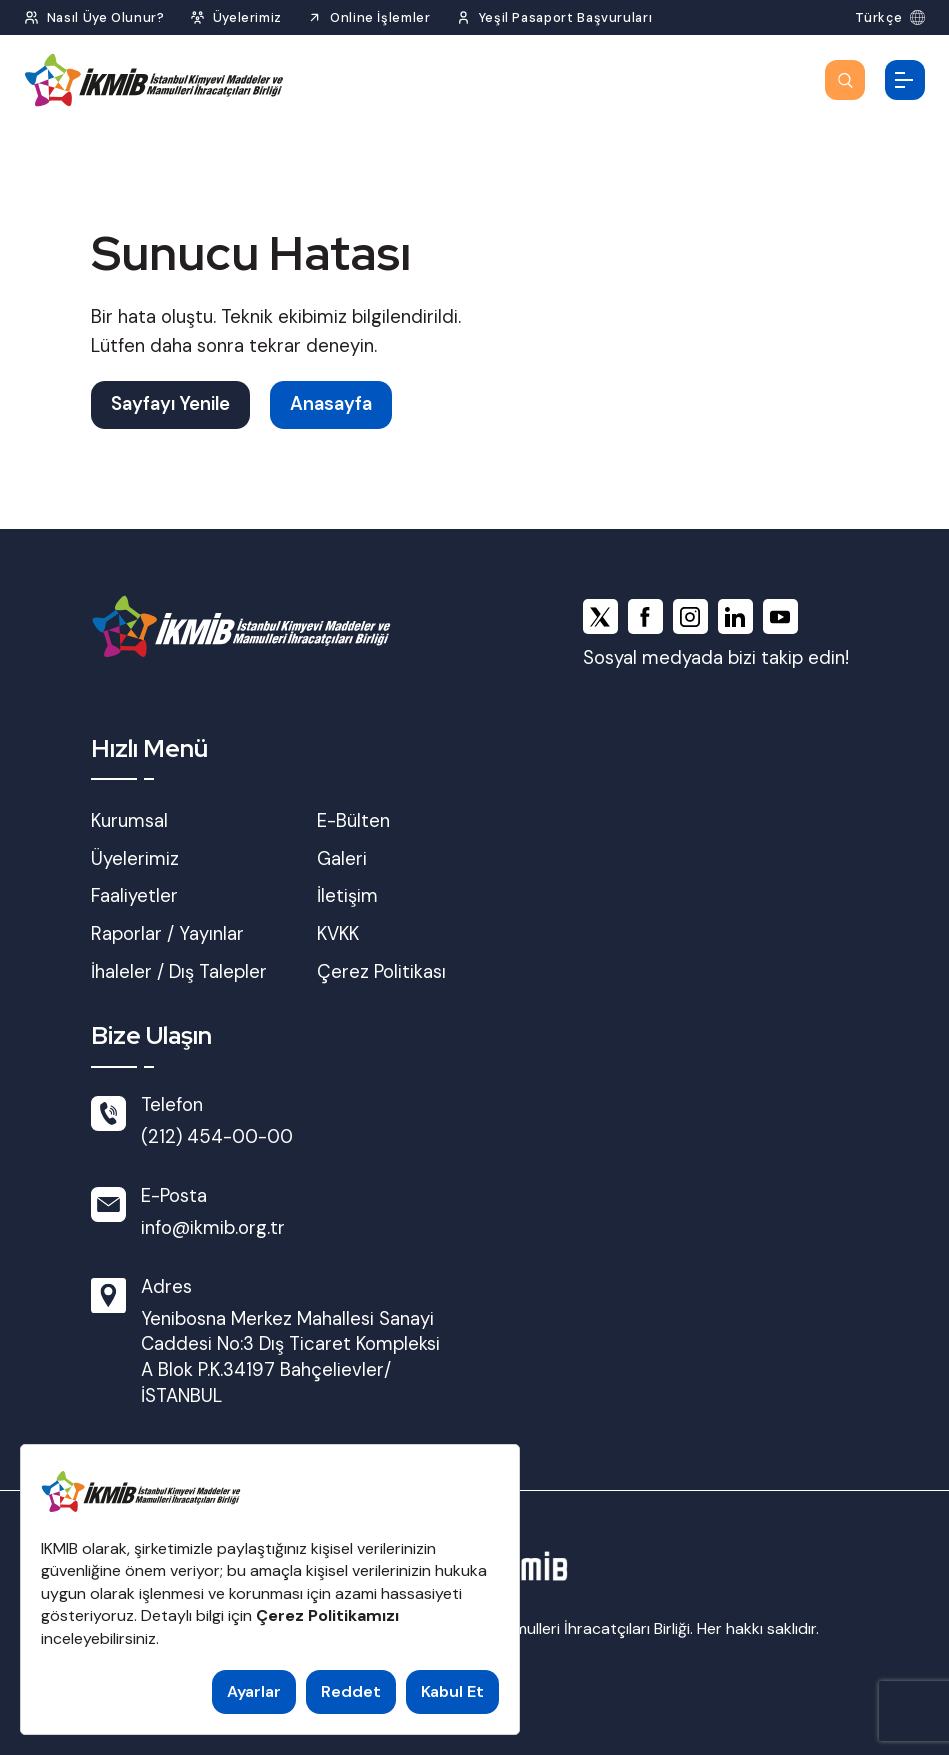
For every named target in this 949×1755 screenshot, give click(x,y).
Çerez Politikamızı (327, 1615)
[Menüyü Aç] (905, 80)
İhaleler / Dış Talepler (179, 972)
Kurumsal (129, 821)
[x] (600, 616)
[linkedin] (735, 616)
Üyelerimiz (135, 859)
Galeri (342, 859)
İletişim (347, 896)
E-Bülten (353, 821)
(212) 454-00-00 (217, 1137)
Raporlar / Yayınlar (167, 934)
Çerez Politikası (381, 972)
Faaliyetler (134, 896)
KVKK (338, 934)
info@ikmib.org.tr (213, 1228)
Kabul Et (452, 1691)
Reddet (351, 1691)
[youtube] (780, 616)
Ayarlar (254, 1691)
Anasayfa (331, 404)
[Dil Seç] (890, 17)
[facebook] (645, 616)
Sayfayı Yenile (170, 404)
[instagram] (690, 616)
